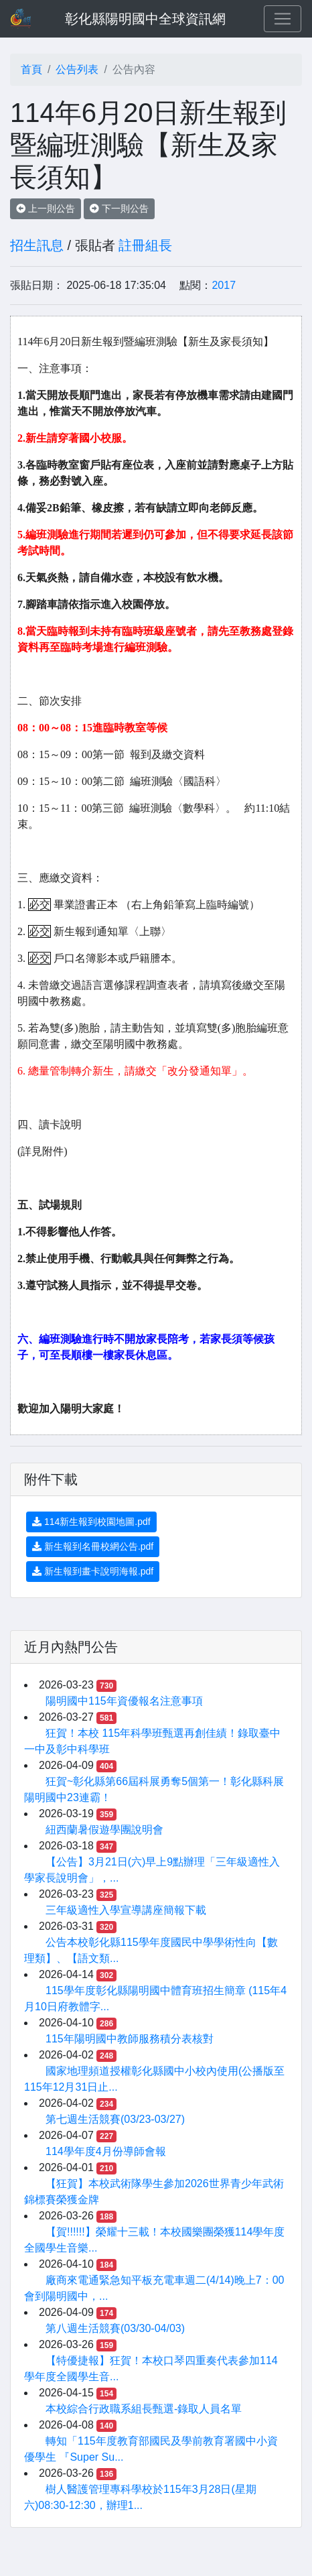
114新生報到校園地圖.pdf (91, 1521)
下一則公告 (119, 208)
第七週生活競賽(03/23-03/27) (115, 2119)
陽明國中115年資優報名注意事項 (124, 1701)
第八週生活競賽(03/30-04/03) (115, 2328)
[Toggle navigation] (282, 18)
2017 (224, 285)
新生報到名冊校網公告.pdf (92, 1546)
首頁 (31, 69)
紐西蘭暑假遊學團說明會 (104, 1829)
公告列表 (77, 69)
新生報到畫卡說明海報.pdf (92, 1571)
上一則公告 (45, 208)
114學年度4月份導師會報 (106, 2151)
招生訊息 (37, 245)
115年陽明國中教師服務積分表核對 (130, 2038)
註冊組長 (145, 245)
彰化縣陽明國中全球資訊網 (145, 18)
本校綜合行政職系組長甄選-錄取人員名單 (144, 2408)
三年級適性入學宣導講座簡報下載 (126, 1910)
